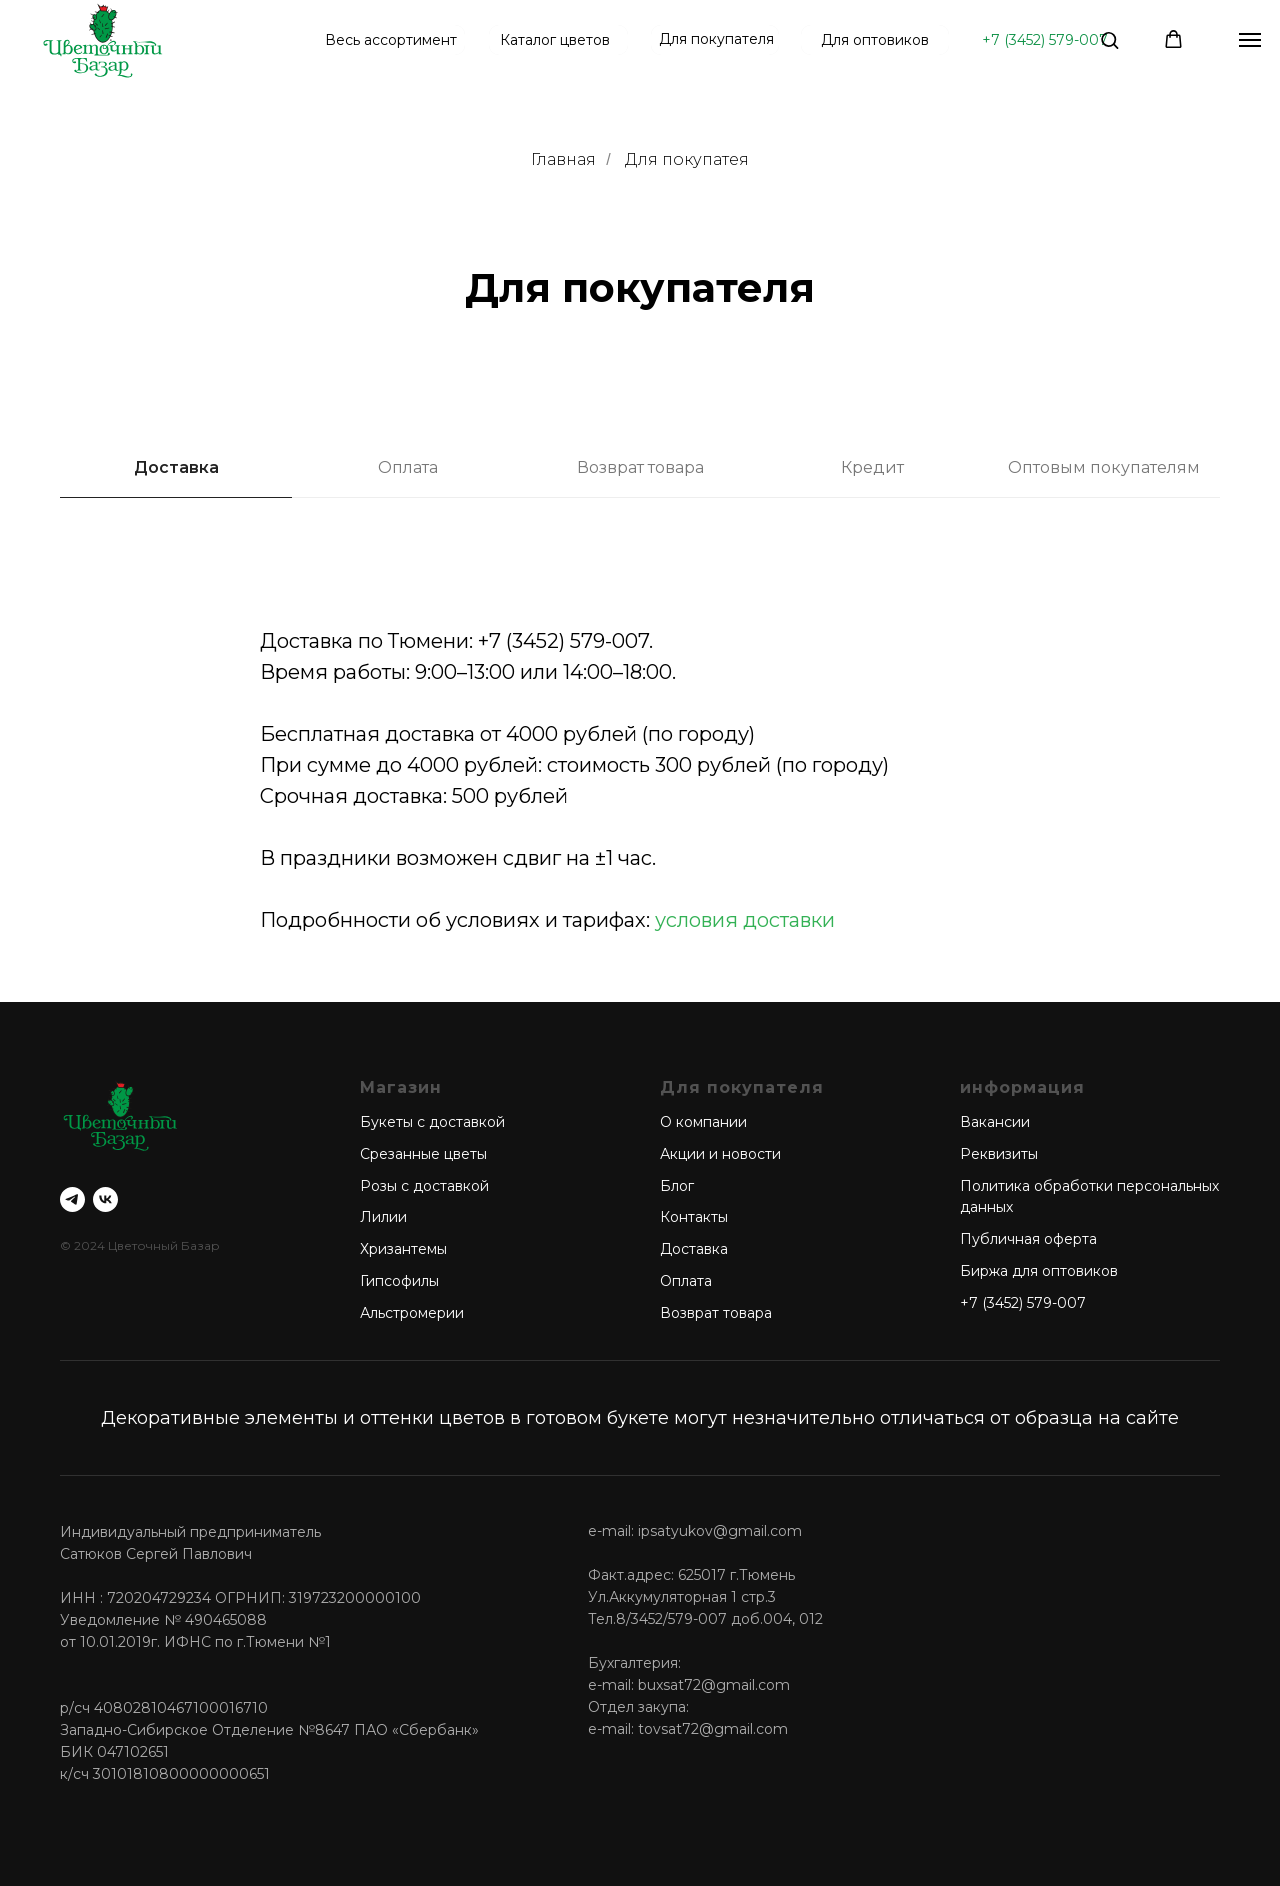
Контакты (694, 1217)
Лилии (383, 1217)
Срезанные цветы (423, 1154)
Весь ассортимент (391, 40)
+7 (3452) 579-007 (1045, 40)
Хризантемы (403, 1249)
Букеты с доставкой (432, 1122)
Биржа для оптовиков (1039, 1271)
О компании (703, 1122)
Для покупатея (687, 159)
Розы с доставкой (424, 1186)
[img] (102, 40)
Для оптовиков (875, 40)
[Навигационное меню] (1250, 40)
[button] (1109, 39)
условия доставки (745, 920)
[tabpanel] (640, 86)
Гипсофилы (399, 1281)
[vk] (105, 1199)
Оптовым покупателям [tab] (1104, 467)
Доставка (694, 1249)
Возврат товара (716, 1313)
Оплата (686, 1281)
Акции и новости (720, 1154)
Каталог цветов (555, 40)
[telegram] (72, 1199)
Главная (563, 159)
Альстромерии (412, 1313)
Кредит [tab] (872, 467)
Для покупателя (716, 39)
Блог (677, 1186)
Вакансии (995, 1122)
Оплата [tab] (408, 467)
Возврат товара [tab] (640, 467)
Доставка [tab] (176, 467)
